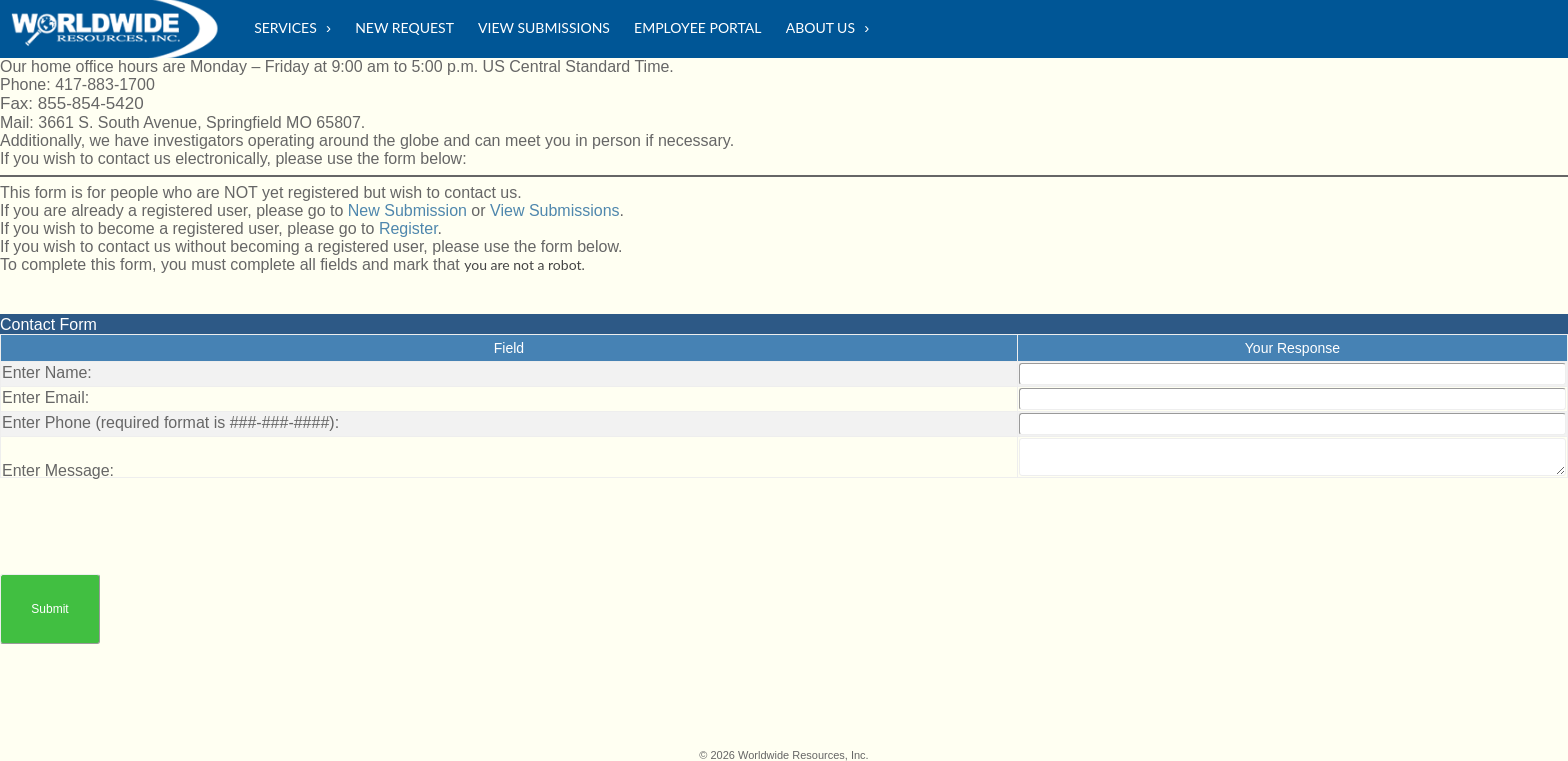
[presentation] (152, 517)
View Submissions (555, 210)
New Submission (407, 210)
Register (408, 228)
